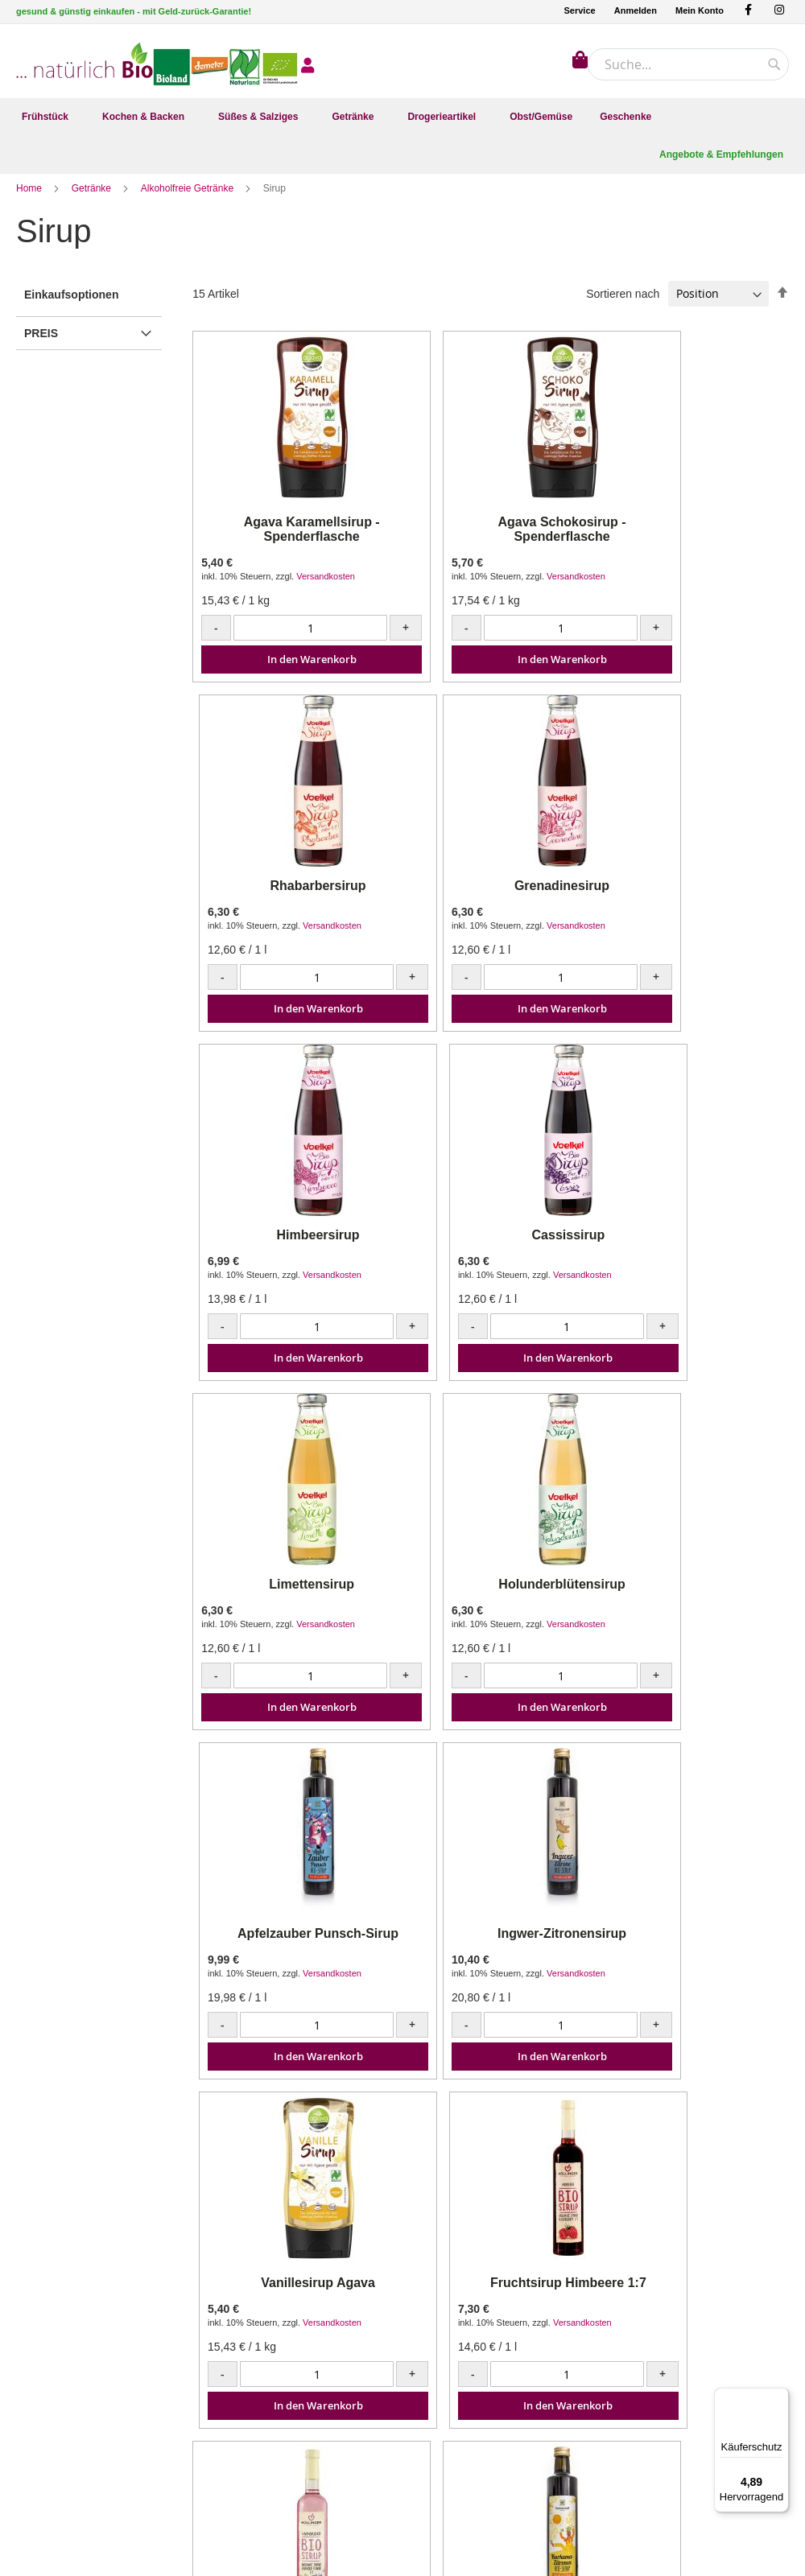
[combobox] (688, 64)
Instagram (39, 2332)
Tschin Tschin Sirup (693, 1945)
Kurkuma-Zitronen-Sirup (490, 1945)
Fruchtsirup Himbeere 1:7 (694, 1596)
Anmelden (635, 10)
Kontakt (233, 2312)
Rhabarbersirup (693, 542)
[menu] (402, 117)
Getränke (93, 200)
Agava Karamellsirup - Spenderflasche (288, 541)
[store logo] (84, 60)
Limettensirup (288, 1247)
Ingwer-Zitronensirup (288, 1596)
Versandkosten (325, 588)
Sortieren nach (622, 305)
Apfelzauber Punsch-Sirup (693, 1247)
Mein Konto (699, 10)
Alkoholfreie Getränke (189, 200)
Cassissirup (693, 898)
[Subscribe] (748, 2340)
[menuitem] (48, 117)
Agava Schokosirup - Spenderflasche (491, 541)
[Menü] (779, 2397)
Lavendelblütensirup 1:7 (288, 1945)
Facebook (39, 2312)
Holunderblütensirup (490, 1247)
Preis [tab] (41, 345)
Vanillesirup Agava (491, 1596)
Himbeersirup (490, 898)
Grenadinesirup (288, 898)
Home (30, 200)
